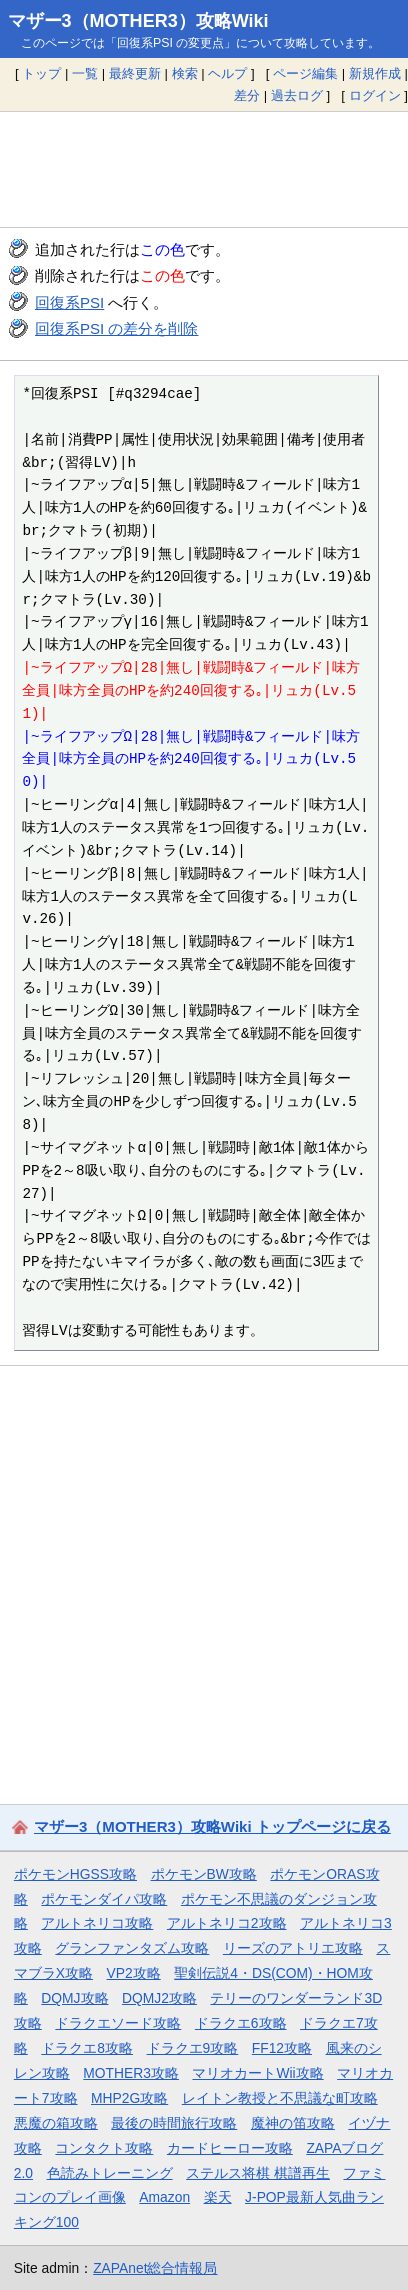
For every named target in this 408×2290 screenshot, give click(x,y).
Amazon (164, 2197)
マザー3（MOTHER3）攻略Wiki (138, 21)
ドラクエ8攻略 (87, 2048)
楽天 (218, 2197)
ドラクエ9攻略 (193, 2048)
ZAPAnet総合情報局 (155, 2268)
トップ (41, 73)
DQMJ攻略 (74, 1998)
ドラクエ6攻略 (241, 2023)
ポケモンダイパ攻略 (104, 1899)
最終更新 (135, 73)
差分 (247, 95)
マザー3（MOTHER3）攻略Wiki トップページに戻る (212, 1826)
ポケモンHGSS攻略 (75, 1874)
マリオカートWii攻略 (257, 2073)
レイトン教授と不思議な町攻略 (280, 2098)
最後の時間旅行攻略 (174, 2123)
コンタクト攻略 (104, 2148)
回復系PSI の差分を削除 (116, 328)
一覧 (85, 73)
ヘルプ (227, 73)
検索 (185, 73)
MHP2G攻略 (129, 2098)
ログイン (375, 95)
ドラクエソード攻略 (118, 2023)
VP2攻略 (134, 1973)
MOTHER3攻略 (131, 2073)
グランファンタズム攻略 (132, 1948)
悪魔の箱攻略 (56, 2123)
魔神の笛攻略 (293, 2123)
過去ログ (297, 95)
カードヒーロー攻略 (230, 2148)
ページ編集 (305, 73)
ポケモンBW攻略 (204, 1874)
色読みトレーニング (110, 2173)
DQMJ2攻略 (159, 1998)
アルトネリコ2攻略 (227, 1923)
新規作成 (375, 73)
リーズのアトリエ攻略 (293, 1948)
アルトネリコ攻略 (97, 1923)
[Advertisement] (204, 169)
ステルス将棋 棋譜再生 (258, 2173)
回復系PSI (69, 302)
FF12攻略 (282, 2048)
